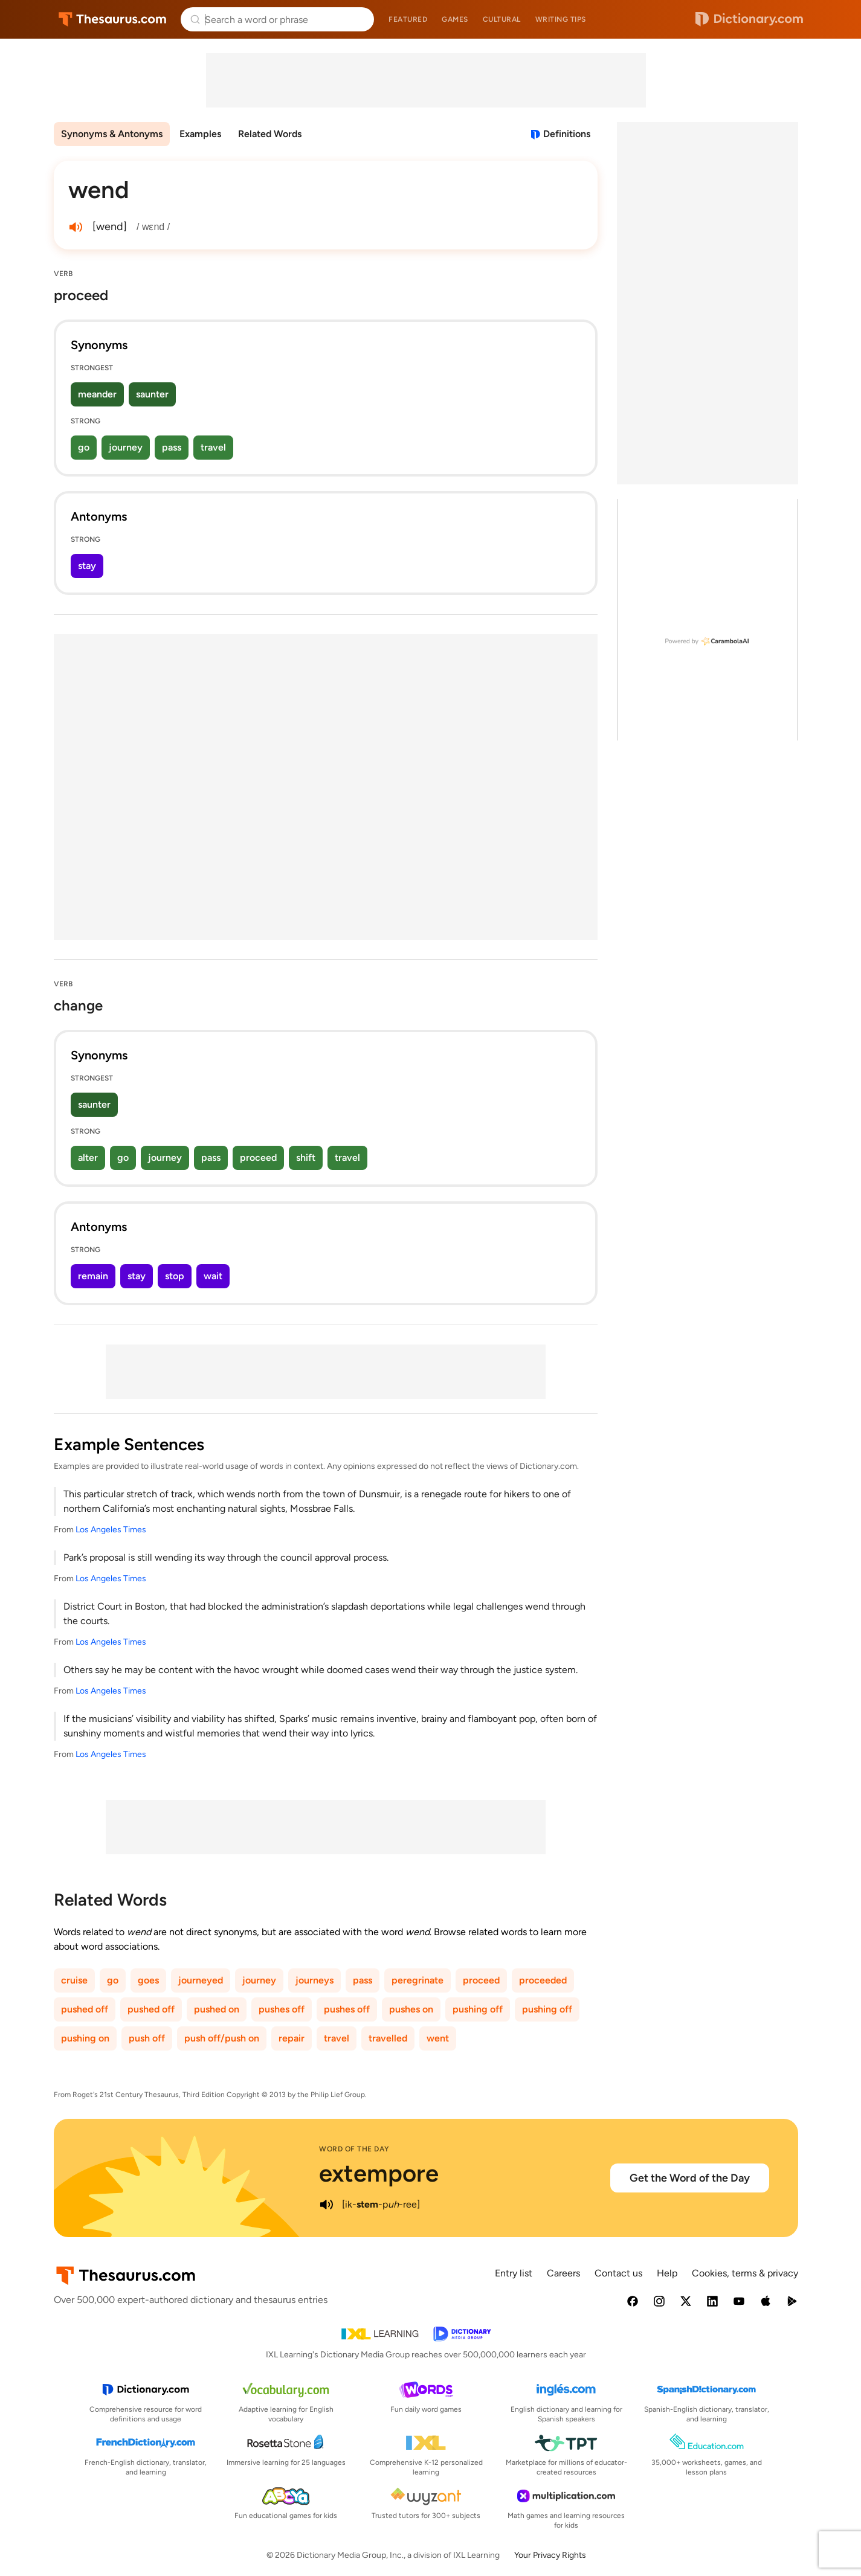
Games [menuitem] (455, 19)
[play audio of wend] (75, 227)
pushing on (85, 2038)
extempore (379, 2173)
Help (667, 2273)
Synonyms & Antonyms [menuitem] (112, 134)
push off (147, 2038)
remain (93, 1276)
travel (213, 447)
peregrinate (417, 1980)
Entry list (513, 2273)
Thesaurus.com (113, 19)
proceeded (543, 1980)
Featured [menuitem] (408, 19)
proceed (258, 1157)
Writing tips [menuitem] (560, 19)
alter (88, 1157)
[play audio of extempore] (326, 2204)
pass (171, 447)
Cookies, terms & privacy (745, 2273)
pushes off (282, 2009)
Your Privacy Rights (550, 2555)
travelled (388, 2038)
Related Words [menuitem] (270, 134)
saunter (152, 394)
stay (87, 565)
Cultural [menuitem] (502, 19)
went (438, 2038)
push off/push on (221, 2038)
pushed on (216, 2009)
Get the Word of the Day (690, 2178)
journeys (314, 1980)
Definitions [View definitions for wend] (566, 134)
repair (292, 2038)
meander (97, 394)
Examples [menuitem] (200, 134)
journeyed (200, 1980)
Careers (563, 2273)
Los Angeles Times (111, 1529)
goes (148, 1980)
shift (305, 1157)
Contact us (618, 2273)
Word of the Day (354, 2149)
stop (174, 1276)
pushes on (411, 2009)
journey (126, 447)
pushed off (84, 2009)
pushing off (478, 2009)
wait (213, 1276)
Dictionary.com (749, 19)
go (83, 447)
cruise (74, 1980)
